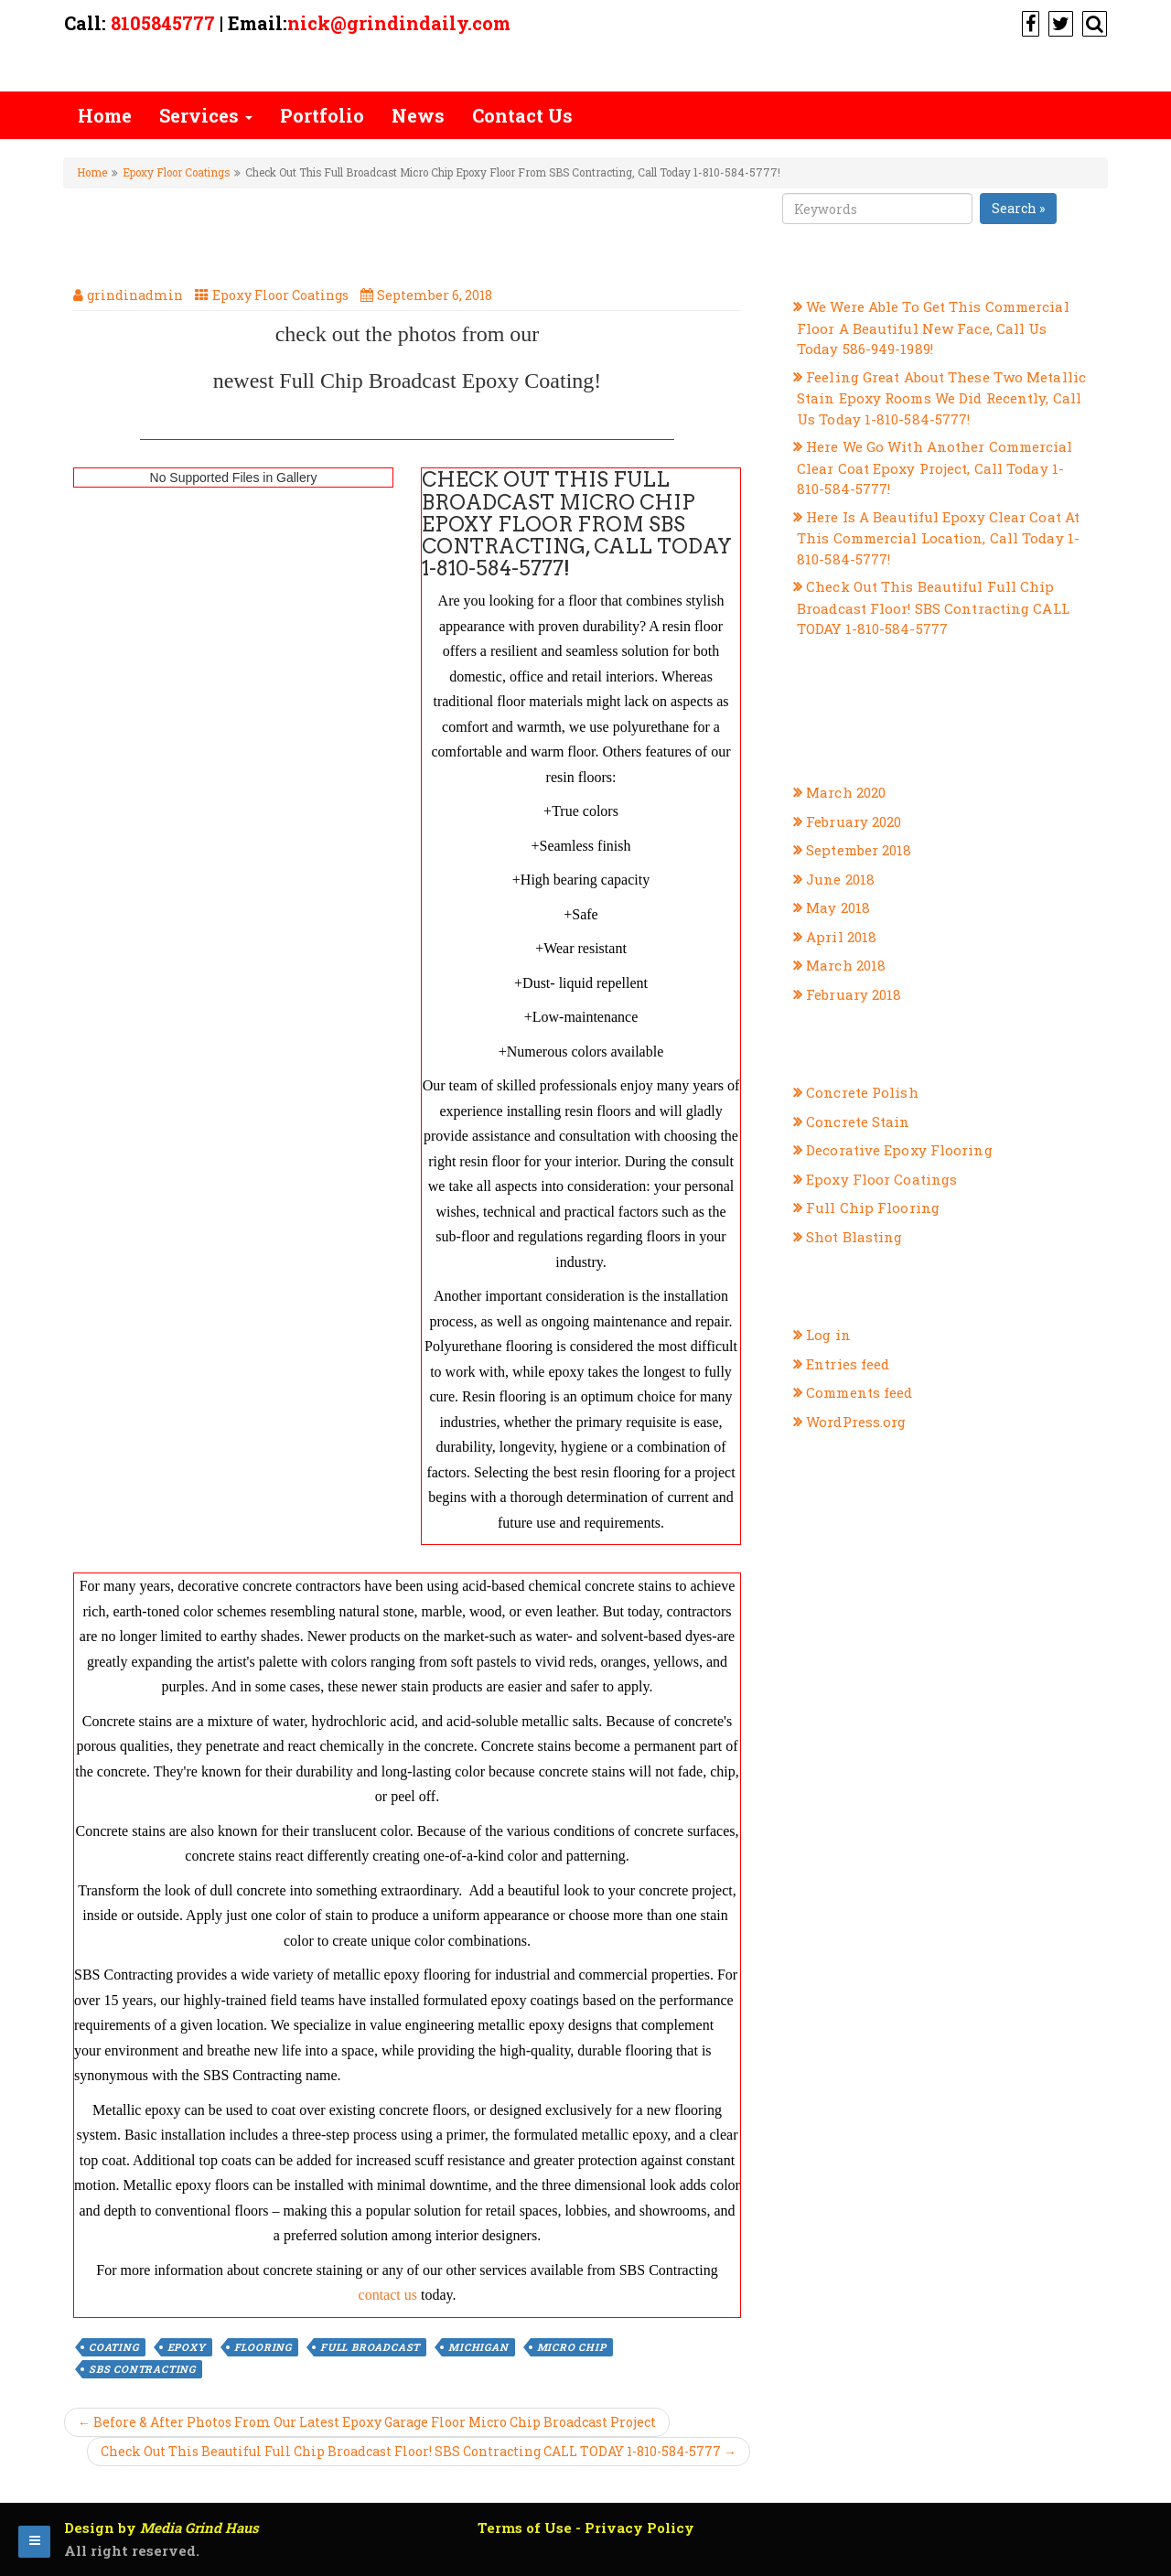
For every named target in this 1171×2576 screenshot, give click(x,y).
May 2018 (838, 907)
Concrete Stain (857, 1121)
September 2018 (858, 850)
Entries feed (847, 1364)
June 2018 (840, 879)
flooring (263, 2347)
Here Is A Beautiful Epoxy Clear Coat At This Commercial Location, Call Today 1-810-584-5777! (938, 538)
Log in (828, 1335)
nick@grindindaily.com (398, 23)
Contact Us (522, 115)
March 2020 (846, 792)
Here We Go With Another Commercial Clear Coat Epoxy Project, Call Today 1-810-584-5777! (935, 467)
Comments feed (859, 1392)
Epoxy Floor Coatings (176, 172)
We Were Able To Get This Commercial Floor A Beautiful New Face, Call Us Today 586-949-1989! (933, 327)
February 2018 (853, 994)
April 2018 (841, 937)
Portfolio (322, 115)
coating (114, 2347)
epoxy (186, 2347)
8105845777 (163, 23)
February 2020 (853, 821)
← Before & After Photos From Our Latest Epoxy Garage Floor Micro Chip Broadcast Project (367, 2422)
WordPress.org (856, 1421)
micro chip (572, 2347)
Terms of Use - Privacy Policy (586, 2527)
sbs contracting (142, 2369)
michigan (478, 2347)
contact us (388, 2294)
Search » (1018, 208)
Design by (161, 2527)
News (418, 115)
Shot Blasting (854, 1237)
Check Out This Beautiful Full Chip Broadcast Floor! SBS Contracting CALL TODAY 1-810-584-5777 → (418, 2451)
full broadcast (370, 2347)
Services (205, 115)
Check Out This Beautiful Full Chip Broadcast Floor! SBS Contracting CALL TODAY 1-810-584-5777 (933, 607)
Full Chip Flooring (873, 1207)
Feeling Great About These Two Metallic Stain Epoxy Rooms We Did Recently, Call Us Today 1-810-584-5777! (941, 398)
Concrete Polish (862, 1092)
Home (105, 115)
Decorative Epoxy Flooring (899, 1150)
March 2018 (846, 965)
